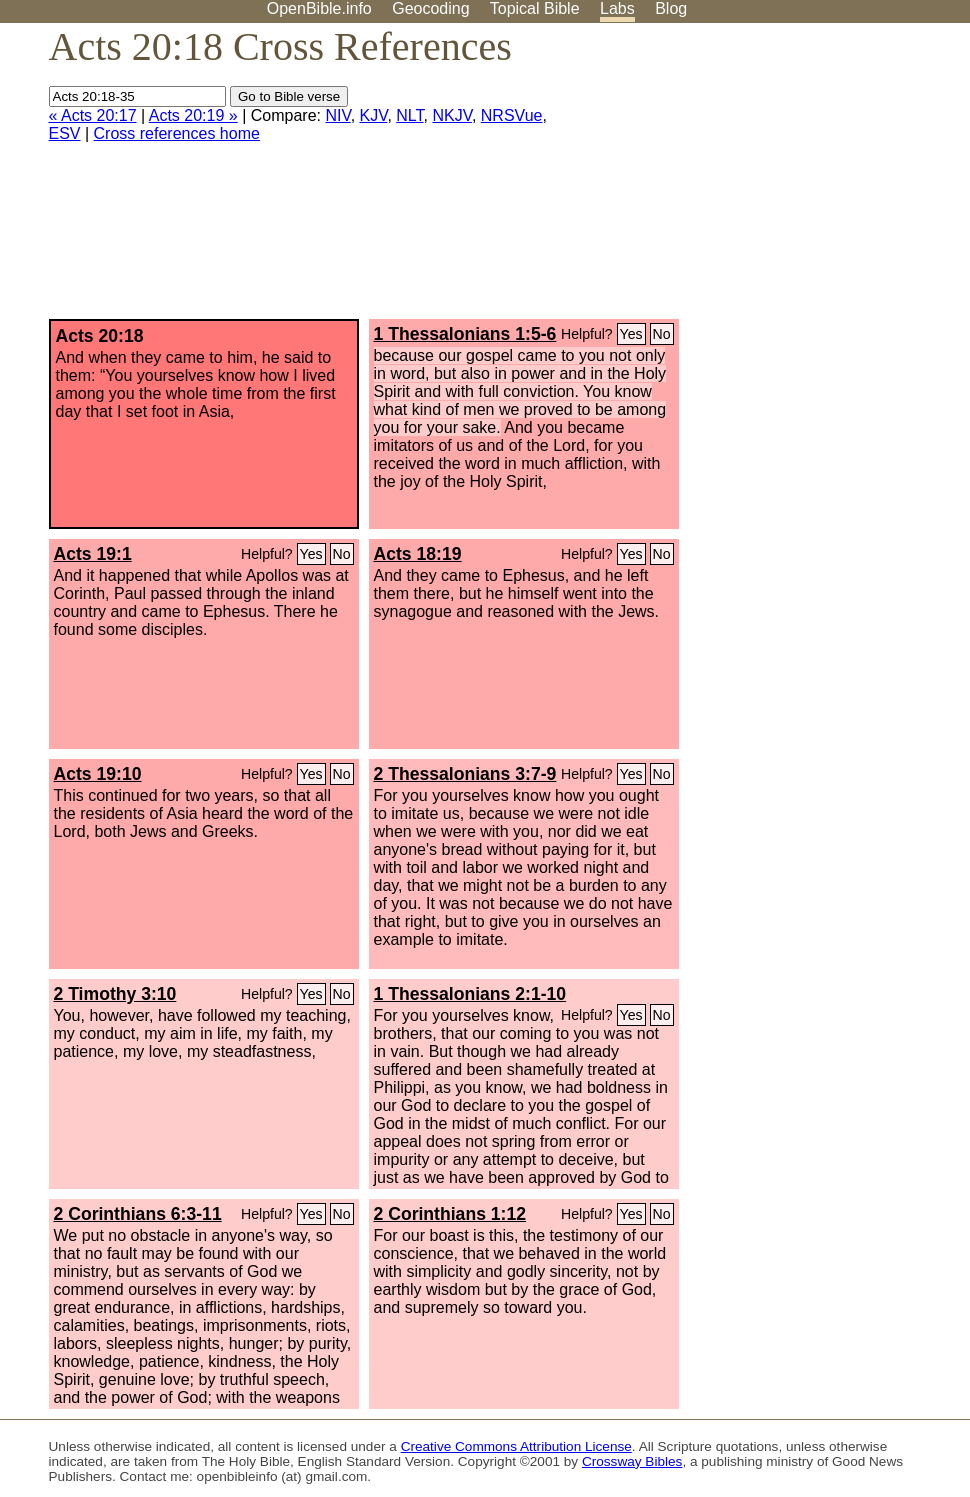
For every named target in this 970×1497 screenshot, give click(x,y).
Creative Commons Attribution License (516, 1446)
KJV (374, 115)
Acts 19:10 (98, 774)
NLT (409, 115)
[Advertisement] (768, 179)
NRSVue (512, 115)
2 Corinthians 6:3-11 (138, 1214)
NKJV (451, 115)
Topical (535, 8)
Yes (631, 334)
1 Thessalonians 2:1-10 (470, 994)
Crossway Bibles (632, 1461)
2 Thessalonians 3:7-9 (465, 774)
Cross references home (177, 133)
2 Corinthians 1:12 (450, 1214)
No (662, 334)
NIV (337, 115)
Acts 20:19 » (193, 115)
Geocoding (430, 8)
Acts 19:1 (93, 554)
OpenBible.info (319, 8)
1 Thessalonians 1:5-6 (465, 334)
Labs (617, 8)
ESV (65, 133)
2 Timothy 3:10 (115, 994)
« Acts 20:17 (93, 115)
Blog (671, 8)
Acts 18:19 (418, 554)
